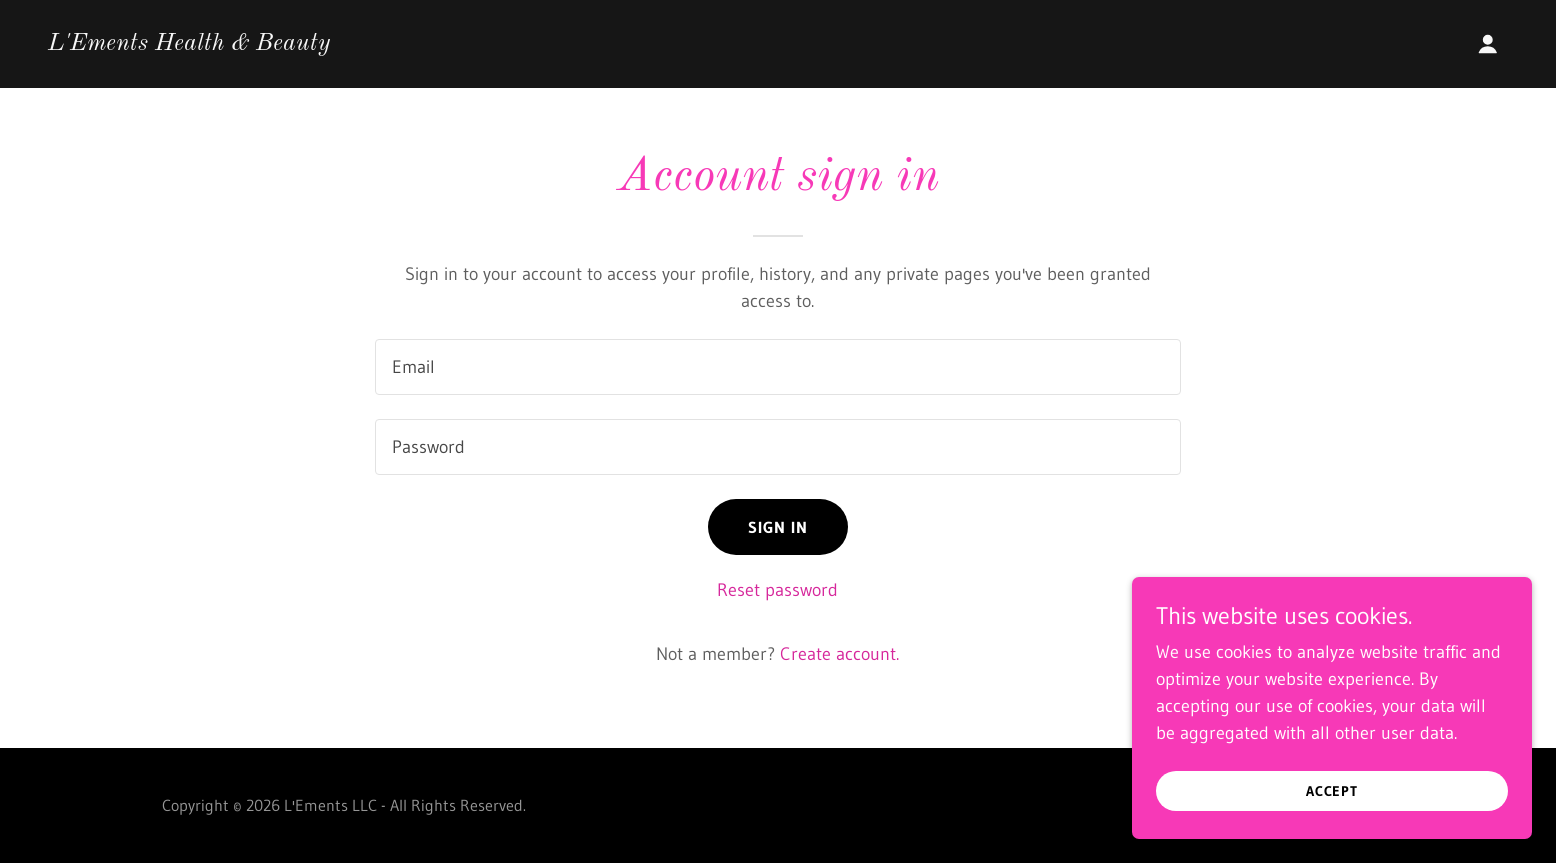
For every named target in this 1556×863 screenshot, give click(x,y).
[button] (1488, 44)
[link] (189, 44)
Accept (1332, 791)
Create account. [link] (839, 654)
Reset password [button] (777, 590)
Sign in (778, 527)
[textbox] (777, 367)
